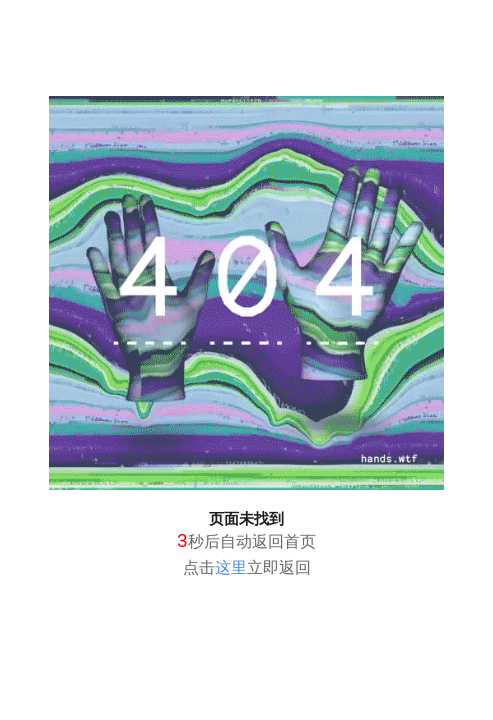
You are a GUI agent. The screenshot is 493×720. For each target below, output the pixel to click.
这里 (231, 567)
